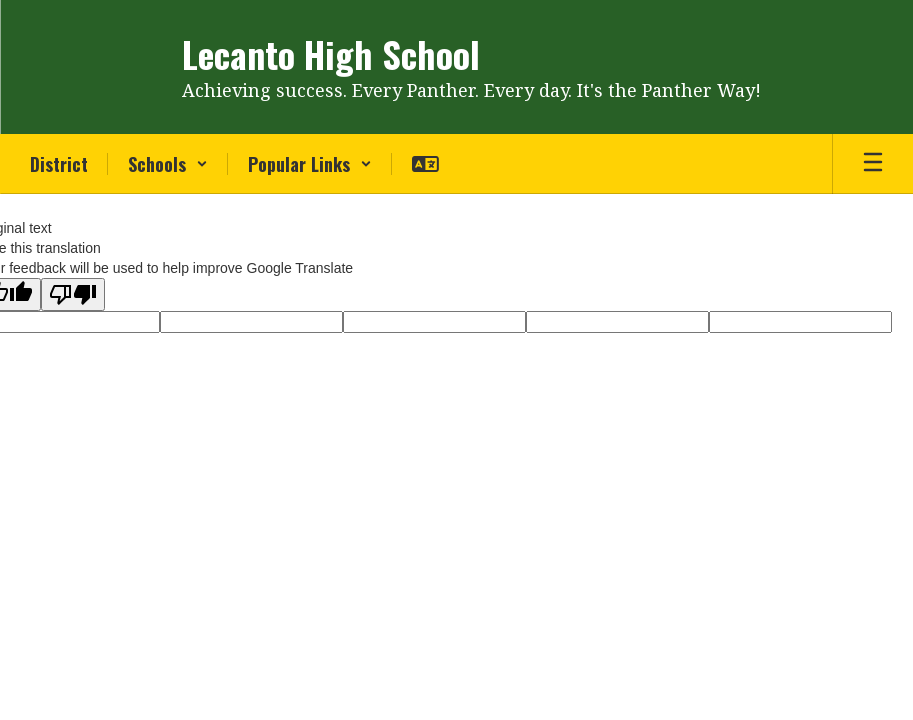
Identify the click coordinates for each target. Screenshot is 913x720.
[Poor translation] (73, 294)
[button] (168, 164)
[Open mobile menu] (873, 164)
